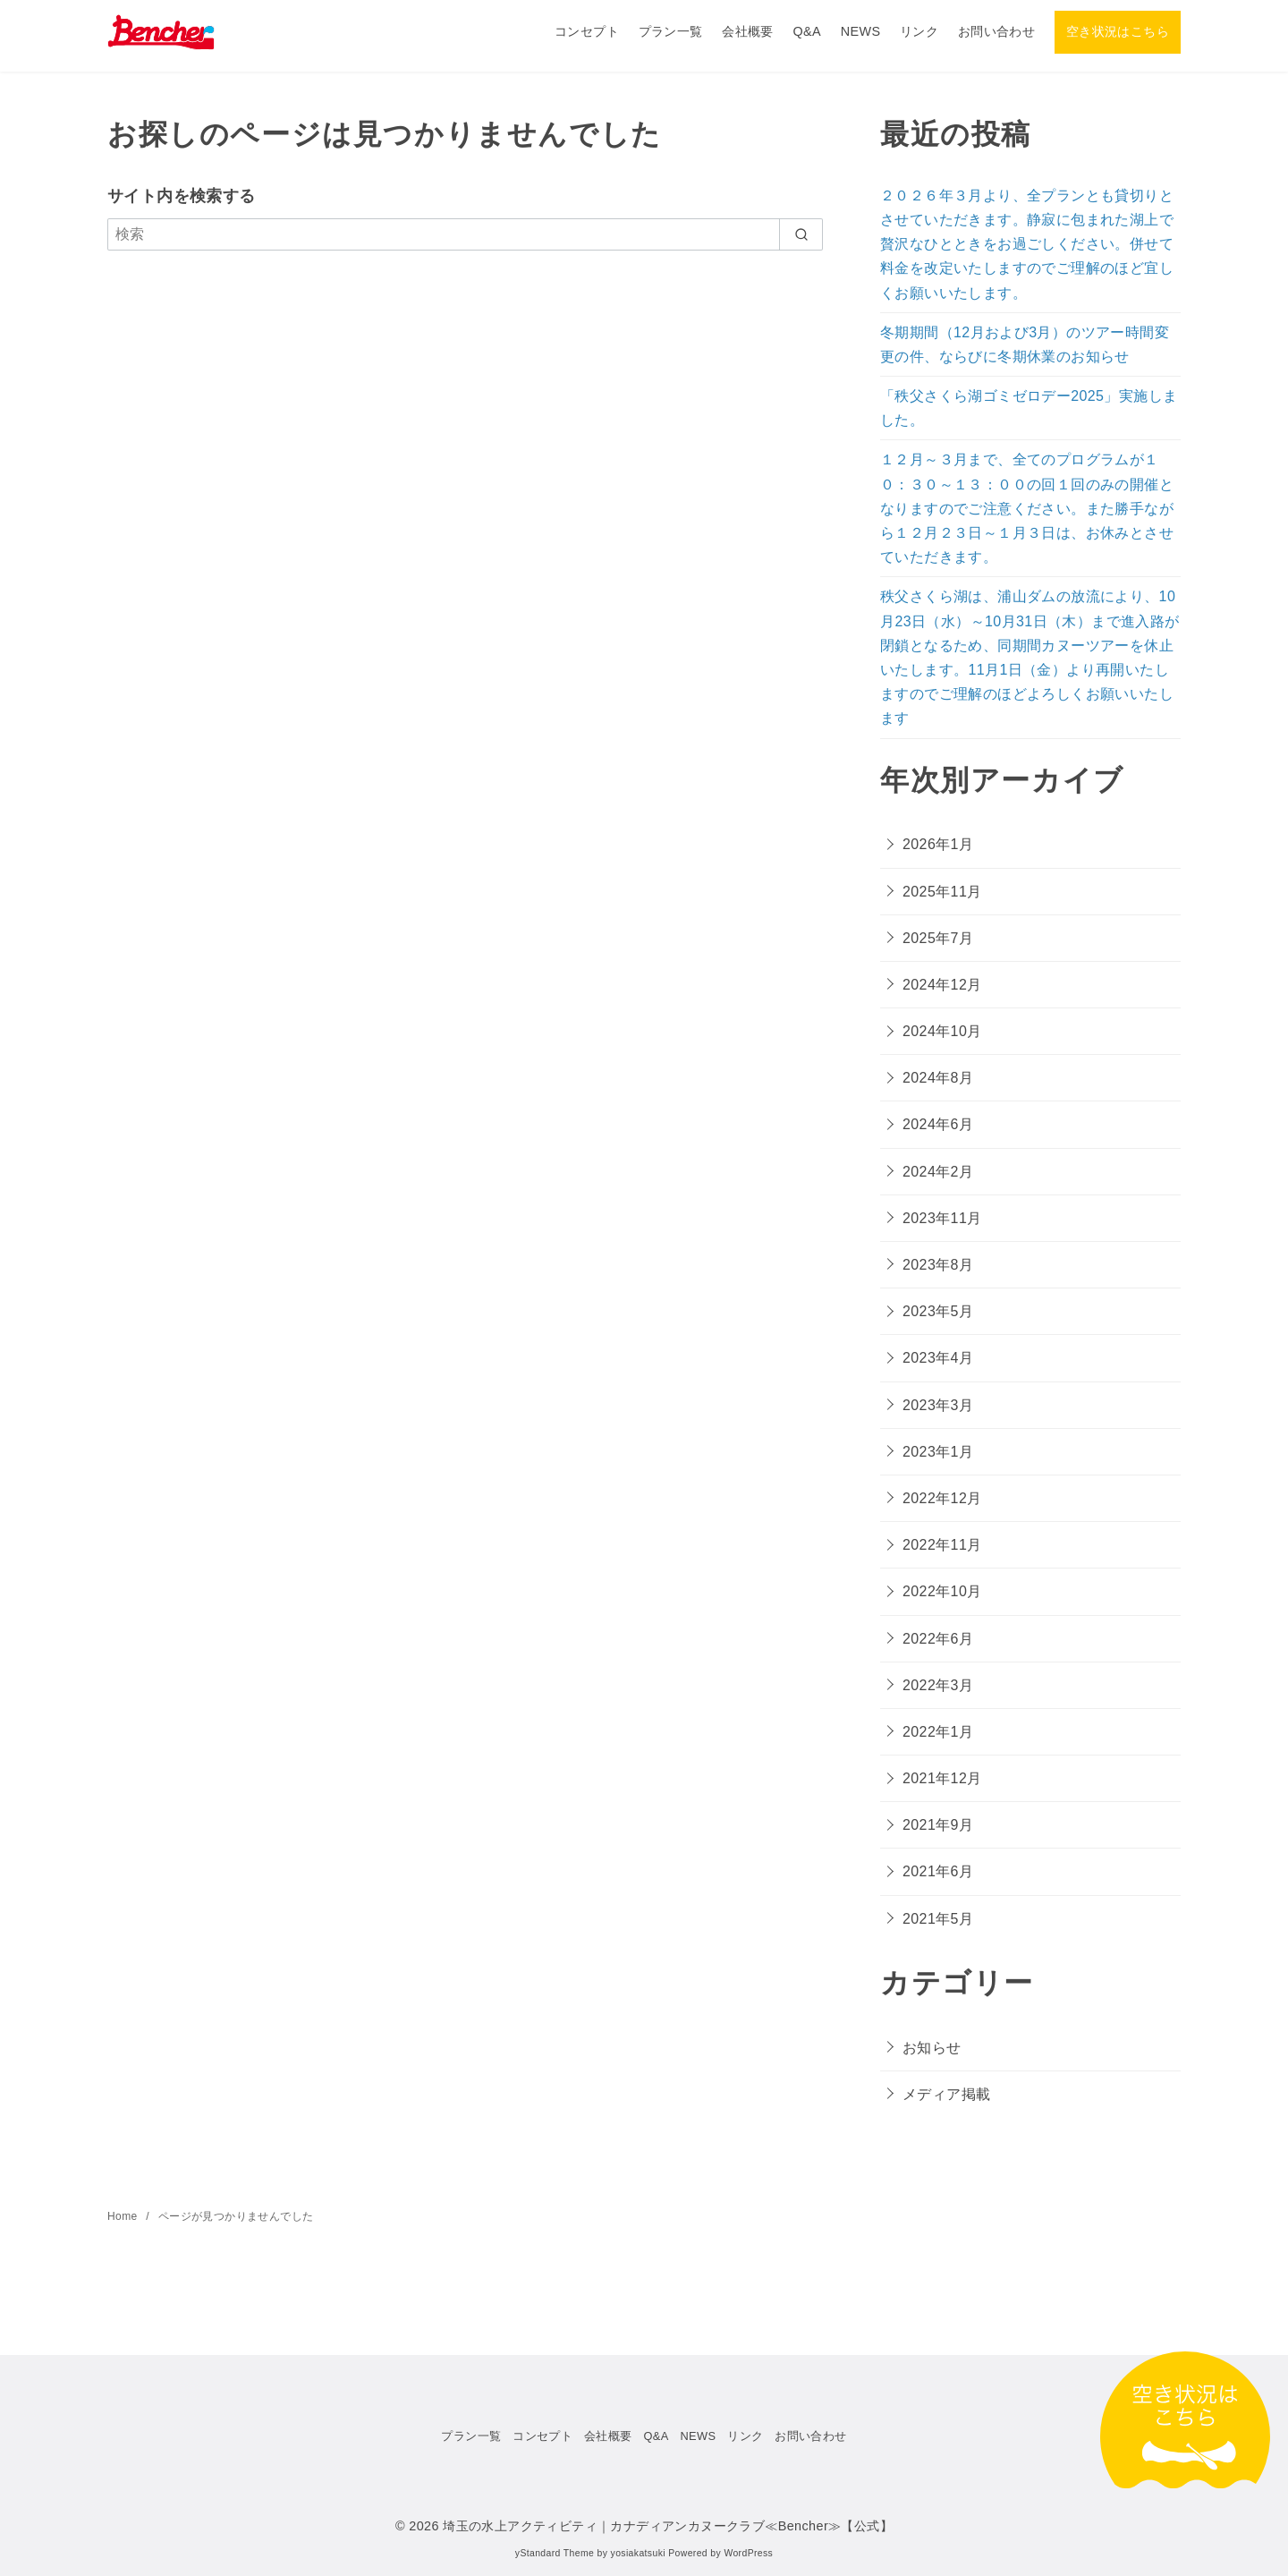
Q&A (806, 31)
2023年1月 (937, 1451)
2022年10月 (942, 1591)
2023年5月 (937, 1311)
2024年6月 (937, 1124)
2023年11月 (942, 1218)
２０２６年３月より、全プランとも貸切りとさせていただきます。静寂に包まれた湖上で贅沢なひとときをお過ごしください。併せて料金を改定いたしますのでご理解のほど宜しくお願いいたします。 (1027, 244)
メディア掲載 (946, 2094)
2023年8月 (937, 1264)
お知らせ (932, 2047)
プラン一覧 (671, 31)
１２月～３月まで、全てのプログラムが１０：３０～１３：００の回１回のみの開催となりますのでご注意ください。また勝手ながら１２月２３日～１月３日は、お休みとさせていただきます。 (1027, 508)
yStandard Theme (554, 2553)
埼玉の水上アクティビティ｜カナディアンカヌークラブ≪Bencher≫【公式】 (668, 2526)
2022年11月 (942, 1544)
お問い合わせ (996, 31)
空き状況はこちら (1117, 31)
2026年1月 (937, 844)
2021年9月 (937, 1824)
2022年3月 (937, 1685)
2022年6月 (937, 1638)
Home (123, 2216)
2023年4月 (937, 1357)
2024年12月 (942, 984)
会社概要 (748, 31)
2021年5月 (937, 1918)
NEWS (861, 31)
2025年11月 (942, 891)
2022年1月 (937, 1731)
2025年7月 (937, 938)
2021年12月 (942, 1778)
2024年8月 (937, 1077)
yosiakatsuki (638, 2553)
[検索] (465, 234)
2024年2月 (937, 1171)
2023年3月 (937, 1405)
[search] (801, 234)
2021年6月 (937, 1871)
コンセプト (587, 31)
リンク (919, 31)
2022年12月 (942, 1498)
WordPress (748, 2553)
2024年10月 (942, 1031)
